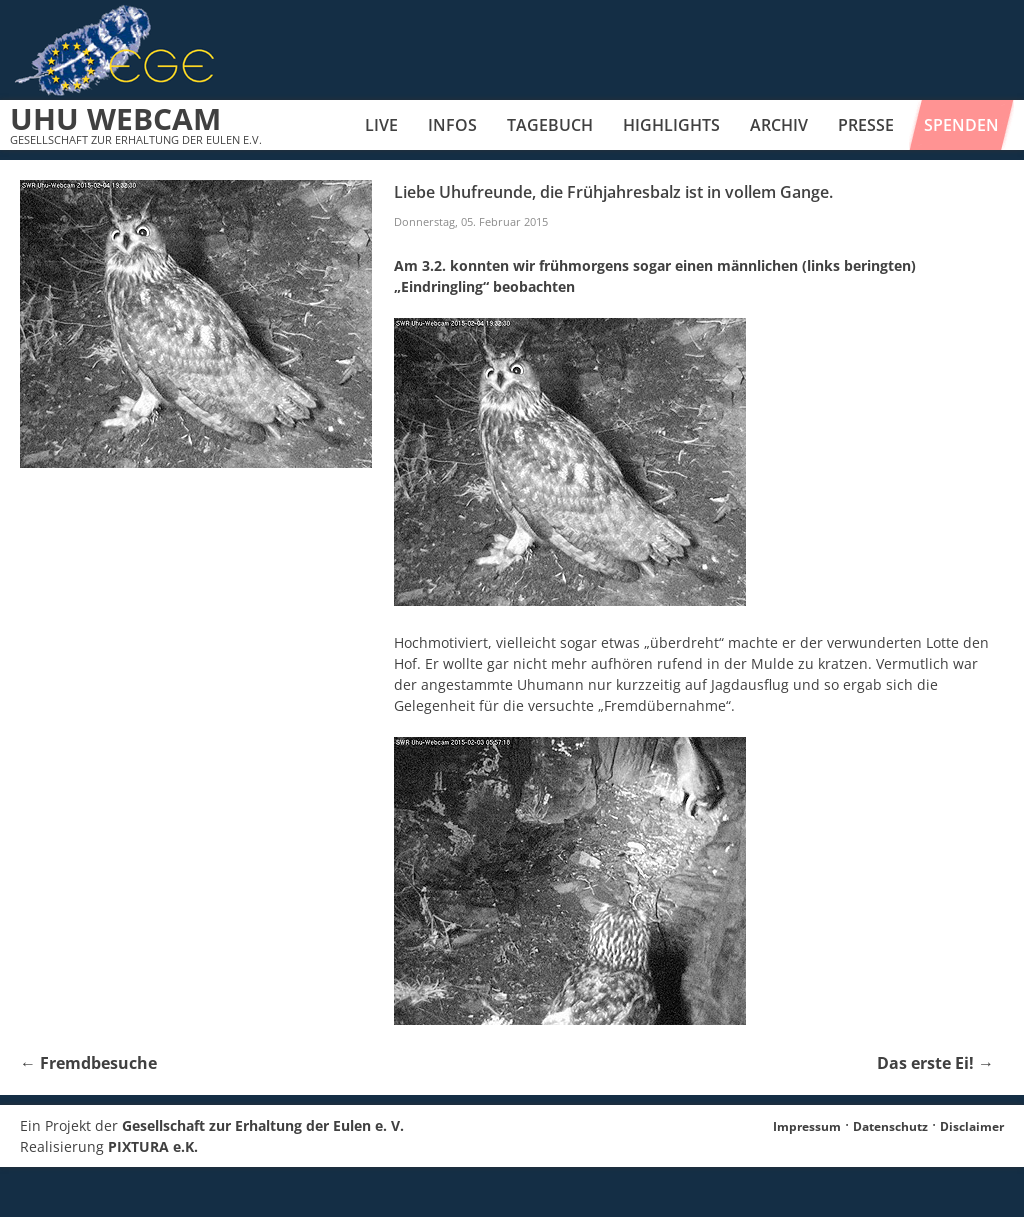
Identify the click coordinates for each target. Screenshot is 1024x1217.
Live (381, 125)
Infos (452, 125)
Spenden (961, 125)
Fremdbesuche (88, 1063)
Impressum (807, 1126)
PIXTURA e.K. (153, 1146)
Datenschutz (890, 1126)
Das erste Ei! (935, 1063)
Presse (866, 125)
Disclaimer (972, 1126)
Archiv (779, 125)
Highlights (671, 125)
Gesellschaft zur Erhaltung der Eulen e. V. (263, 1125)
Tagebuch (550, 125)
